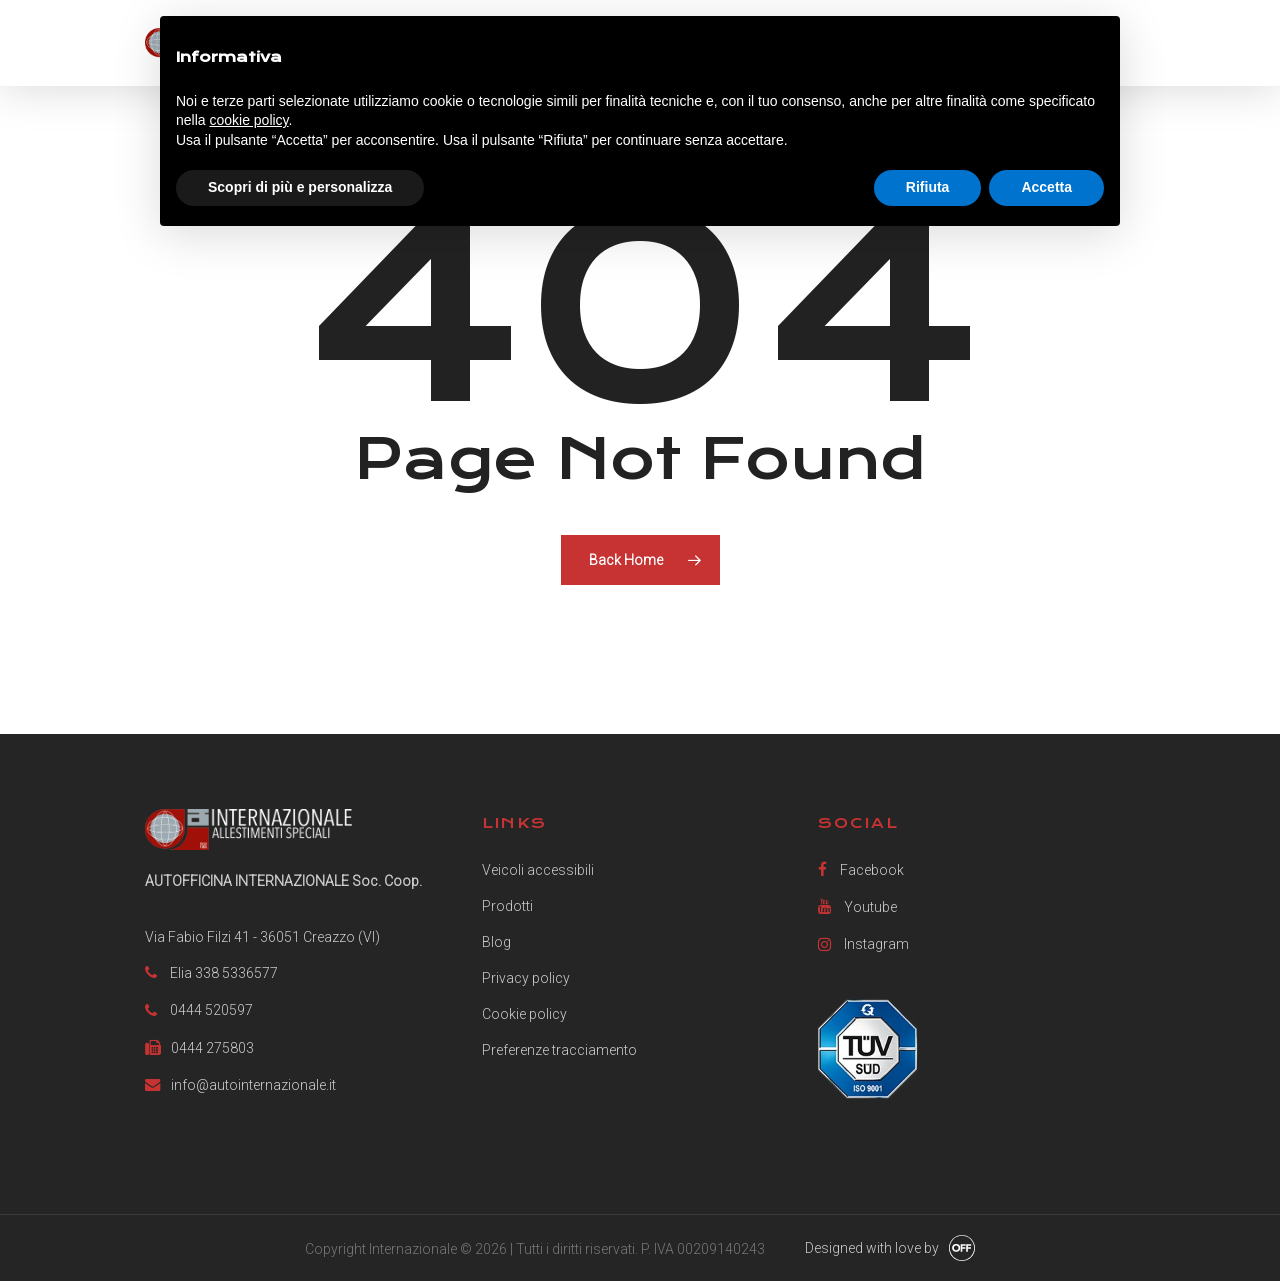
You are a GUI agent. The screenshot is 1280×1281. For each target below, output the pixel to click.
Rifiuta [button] (928, 187)
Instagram (863, 943)
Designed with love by (872, 1248)
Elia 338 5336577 (224, 973)
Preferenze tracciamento (559, 1050)
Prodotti (507, 906)
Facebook (861, 869)
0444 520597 (211, 1010)
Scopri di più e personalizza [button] (300, 187)
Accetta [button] (1046, 187)
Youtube (857, 906)
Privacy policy (526, 978)
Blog (496, 942)
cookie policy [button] (248, 120)
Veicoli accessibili (538, 870)
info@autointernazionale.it (253, 1085)
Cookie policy (524, 1014)
